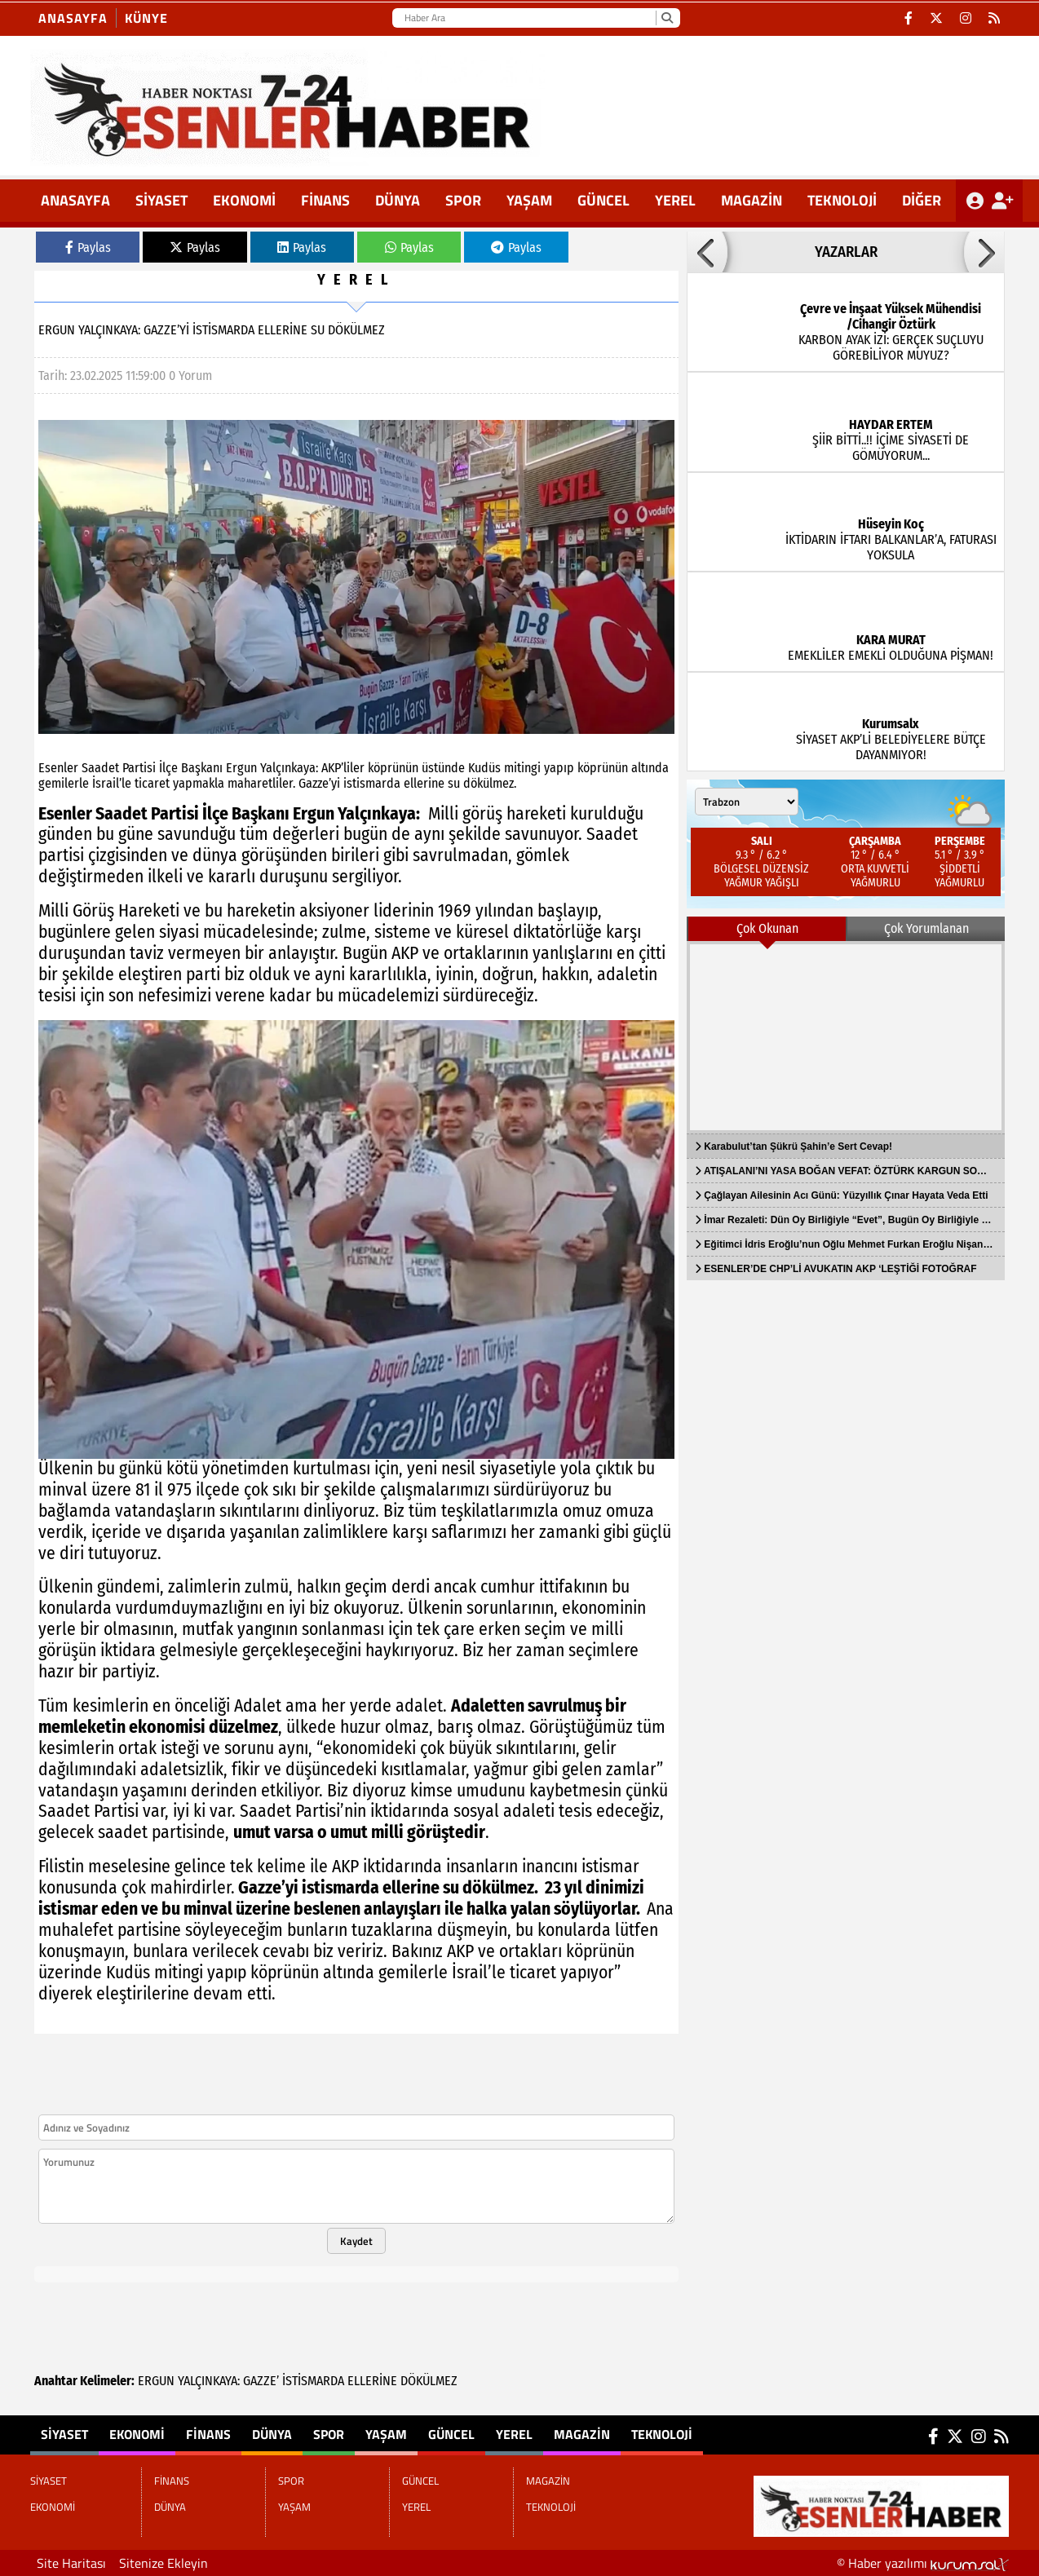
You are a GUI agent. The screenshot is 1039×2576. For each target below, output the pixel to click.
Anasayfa (73, 18)
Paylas (88, 247)
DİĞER (921, 200)
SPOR (463, 200)
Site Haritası (71, 2563)
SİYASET (161, 200)
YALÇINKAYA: (209, 2380)
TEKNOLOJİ (842, 200)
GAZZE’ (261, 2380)
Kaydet (356, 2241)
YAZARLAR (846, 252)
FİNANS (325, 200)
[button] (707, 252)
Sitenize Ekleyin (163, 2563)
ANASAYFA (75, 200)
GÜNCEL (603, 200)
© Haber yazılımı (923, 2563)
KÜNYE (146, 18)
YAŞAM (529, 200)
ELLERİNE (372, 2380)
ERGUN (156, 2380)
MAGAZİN (751, 200)
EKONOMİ (244, 200)
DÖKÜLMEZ (429, 2380)
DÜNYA (397, 200)
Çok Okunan (767, 928)
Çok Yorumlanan (926, 928)
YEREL (675, 200)
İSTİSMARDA (313, 2380)
